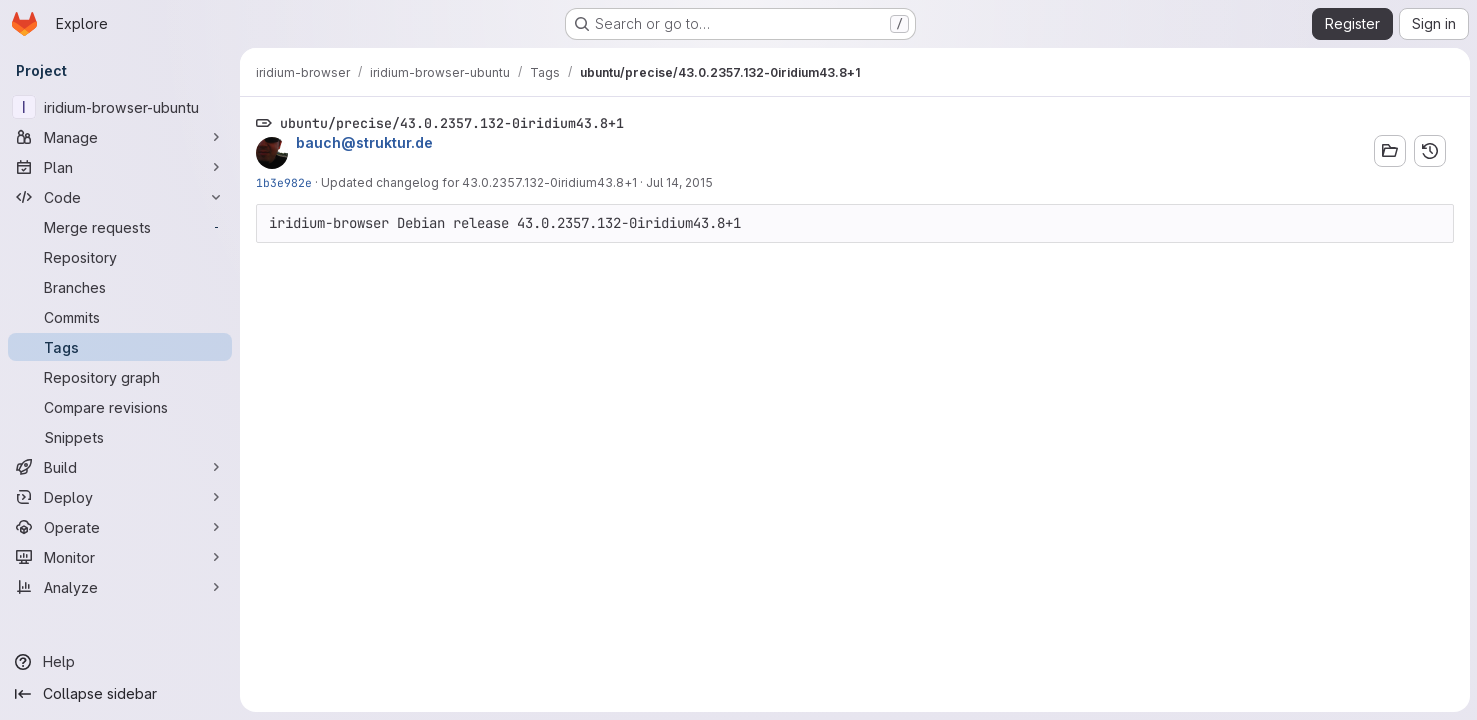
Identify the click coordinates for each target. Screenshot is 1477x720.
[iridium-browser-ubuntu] (120, 107)
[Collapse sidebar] (120, 694)
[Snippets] (120, 437)
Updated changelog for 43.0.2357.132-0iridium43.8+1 (479, 182)
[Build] (120, 467)
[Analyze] (120, 587)
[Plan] (120, 167)
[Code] (120, 197)
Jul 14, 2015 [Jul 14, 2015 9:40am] (679, 182)
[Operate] (120, 527)
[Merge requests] (120, 227)
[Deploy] (120, 497)
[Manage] (120, 137)
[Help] (120, 662)
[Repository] (120, 257)
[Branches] (120, 287)
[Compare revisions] (120, 407)
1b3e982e (284, 182)
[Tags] (120, 347)
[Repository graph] (120, 377)
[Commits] (120, 317)
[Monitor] (120, 557)
